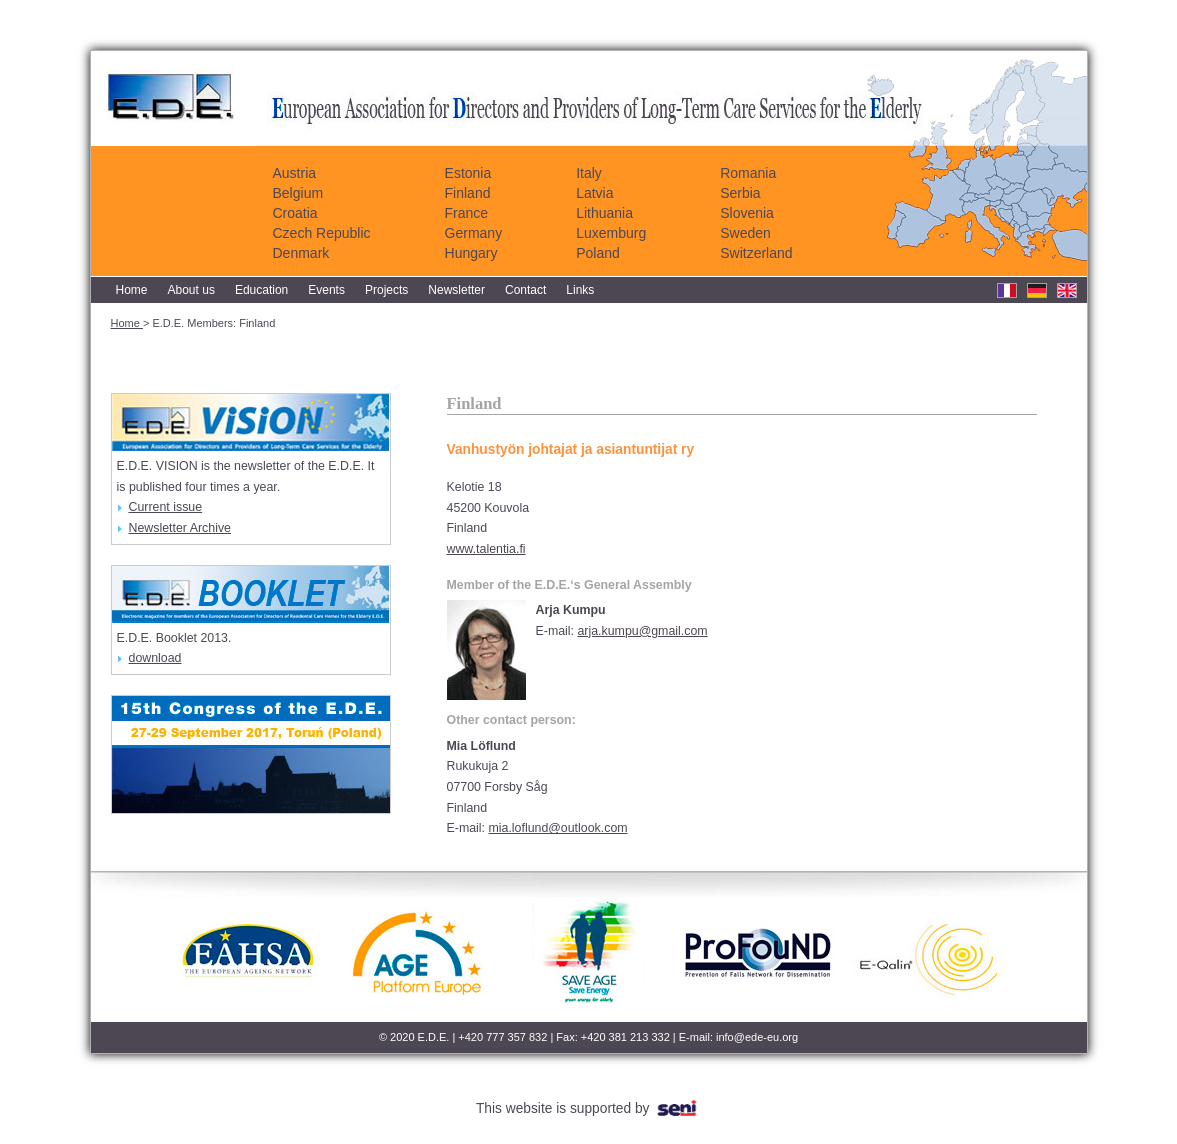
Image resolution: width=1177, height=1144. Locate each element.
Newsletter (456, 290)
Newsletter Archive (174, 528)
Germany (474, 233)
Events (326, 290)
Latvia (594, 193)
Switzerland (756, 253)
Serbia (740, 193)
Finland (468, 193)
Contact (525, 290)
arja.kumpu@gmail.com (642, 631)
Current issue (160, 507)
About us (191, 290)
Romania (748, 173)
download (149, 658)
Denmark (301, 253)
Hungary (471, 253)
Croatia (295, 213)
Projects (386, 290)
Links (580, 290)
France (467, 213)
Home (132, 290)
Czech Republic (322, 233)
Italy (589, 173)
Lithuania (604, 213)
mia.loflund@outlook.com (557, 828)
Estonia (468, 173)
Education (261, 290)
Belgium (298, 193)
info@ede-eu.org (757, 1037)
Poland (598, 253)
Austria (295, 173)
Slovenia (747, 213)
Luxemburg (611, 233)
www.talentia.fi (486, 549)
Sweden (745, 233)
